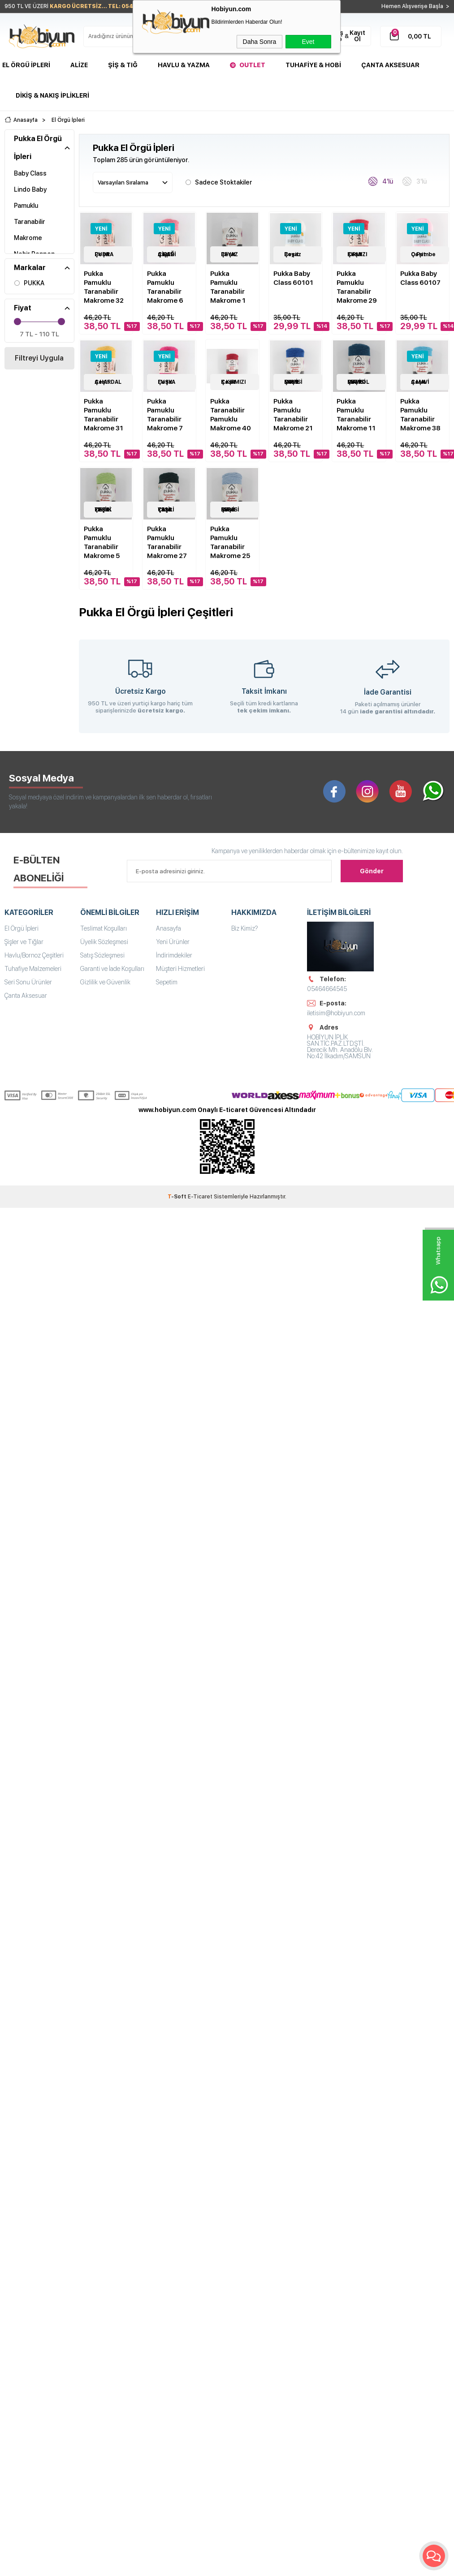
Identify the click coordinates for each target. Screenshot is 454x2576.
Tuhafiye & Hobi (313, 65)
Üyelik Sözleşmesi (104, 941)
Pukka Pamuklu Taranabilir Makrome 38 (420, 414)
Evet (308, 41)
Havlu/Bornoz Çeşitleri (34, 954)
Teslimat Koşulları (103, 928)
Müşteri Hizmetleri (180, 968)
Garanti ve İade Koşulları (112, 968)
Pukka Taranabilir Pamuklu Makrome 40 (230, 414)
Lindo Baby (30, 189)
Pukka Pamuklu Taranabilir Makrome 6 (165, 286)
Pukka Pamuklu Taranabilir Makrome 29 (357, 286)
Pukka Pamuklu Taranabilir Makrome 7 (165, 414)
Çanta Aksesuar (390, 65)
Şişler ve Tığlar (23, 941)
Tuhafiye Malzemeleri (32, 968)
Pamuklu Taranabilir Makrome (29, 221)
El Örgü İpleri (26, 65)
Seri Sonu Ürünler (28, 981)
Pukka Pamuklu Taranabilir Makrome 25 (230, 541)
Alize (79, 65)
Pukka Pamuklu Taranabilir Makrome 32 (104, 286)
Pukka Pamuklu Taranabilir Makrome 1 (228, 286)
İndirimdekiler (174, 954)
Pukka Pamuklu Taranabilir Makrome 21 (293, 414)
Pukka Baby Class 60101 (293, 277)
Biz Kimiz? (244, 928)
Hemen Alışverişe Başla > (415, 6)
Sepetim (166, 981)
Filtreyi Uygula (39, 357)
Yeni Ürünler (173, 941)
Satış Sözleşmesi (102, 954)
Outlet (252, 65)
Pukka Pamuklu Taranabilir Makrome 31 (103, 414)
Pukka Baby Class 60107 (420, 277)
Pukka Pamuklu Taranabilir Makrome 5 (102, 541)
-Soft (178, 1197)
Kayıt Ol (357, 36)
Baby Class (30, 172)
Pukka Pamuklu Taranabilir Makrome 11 (356, 414)
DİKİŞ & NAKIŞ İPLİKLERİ (52, 95)
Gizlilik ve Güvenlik (105, 981)
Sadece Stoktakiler (218, 181)
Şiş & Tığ (123, 65)
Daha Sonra (260, 41)
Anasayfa (168, 928)
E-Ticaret (200, 1197)
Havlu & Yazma (184, 65)
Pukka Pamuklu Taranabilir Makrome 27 (167, 541)
